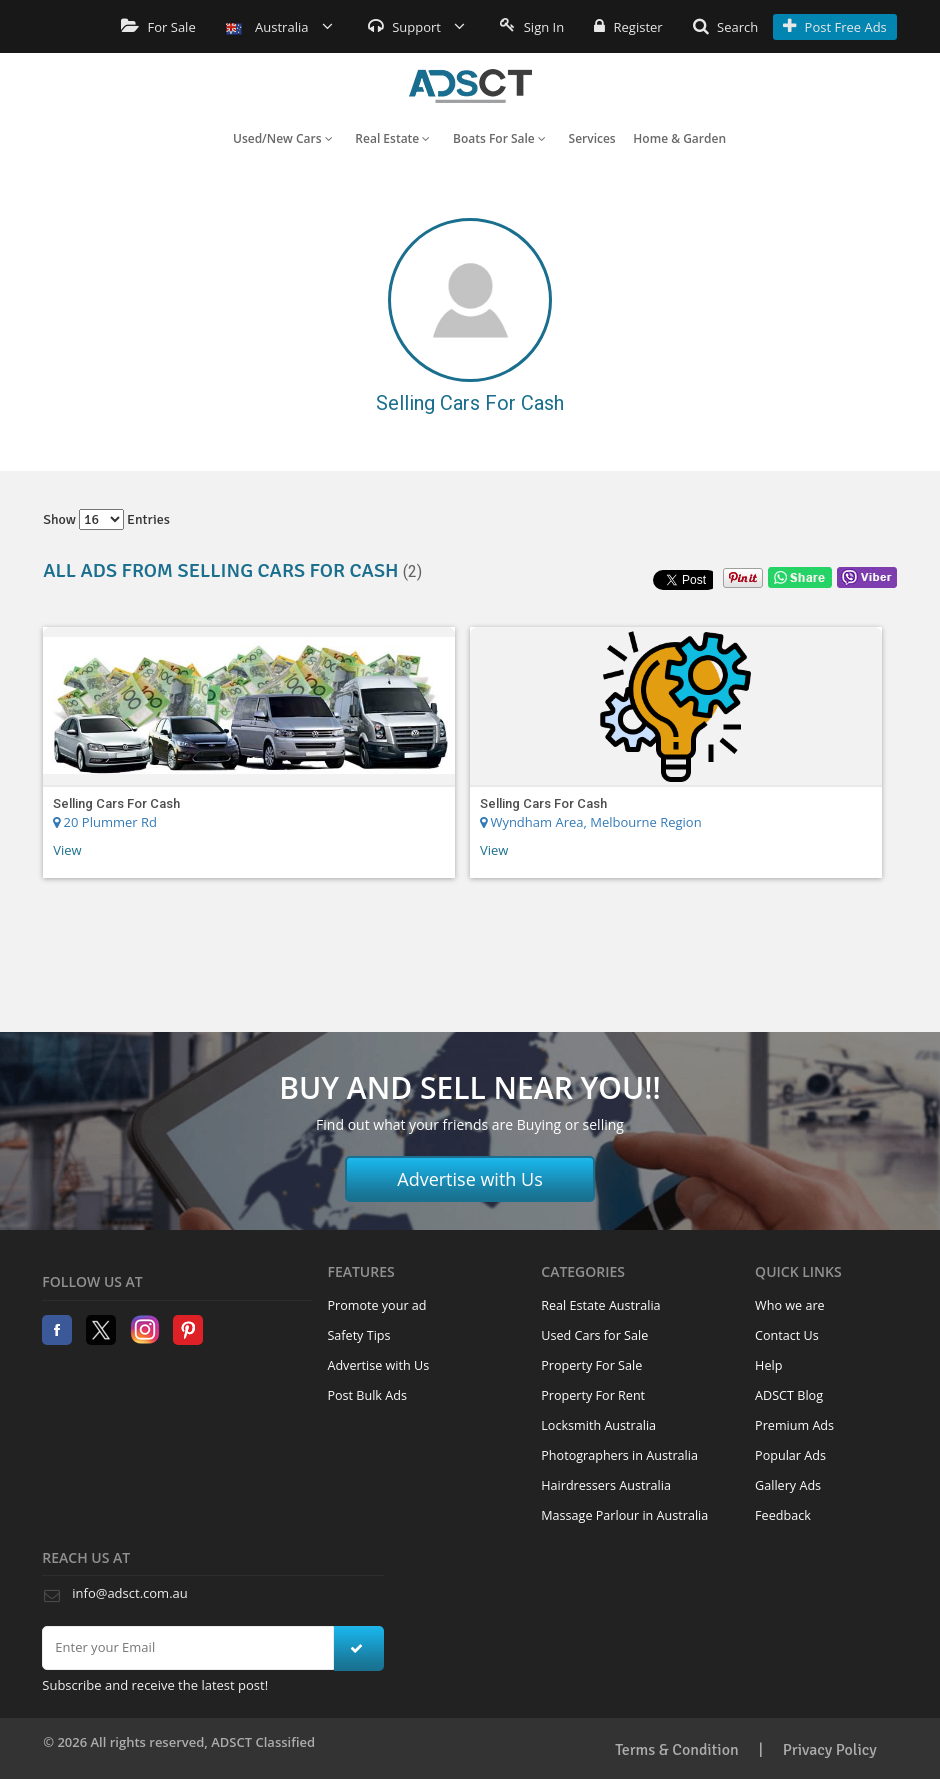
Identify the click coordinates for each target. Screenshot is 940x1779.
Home (470, 86)
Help (768, 1365)
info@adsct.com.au (129, 1593)
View (67, 850)
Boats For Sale (499, 138)
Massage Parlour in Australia (624, 1515)
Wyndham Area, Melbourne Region (591, 822)
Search (726, 27)
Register (628, 27)
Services (592, 138)
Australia (279, 27)
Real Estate (392, 138)
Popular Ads (790, 1455)
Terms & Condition (677, 1750)
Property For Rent (593, 1395)
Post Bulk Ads (367, 1395)
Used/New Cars (283, 138)
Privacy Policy (830, 1750)
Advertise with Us (470, 1179)
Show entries (106, 519)
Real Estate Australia (600, 1305)
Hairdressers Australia (606, 1485)
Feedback (783, 1515)
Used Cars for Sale (594, 1335)
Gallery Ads (788, 1485)
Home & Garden (679, 138)
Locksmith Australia (598, 1425)
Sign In (532, 27)
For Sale (158, 27)
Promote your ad (376, 1305)
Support (417, 27)
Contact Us (787, 1335)
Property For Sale (591, 1365)
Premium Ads (794, 1425)
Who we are (790, 1305)
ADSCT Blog (789, 1395)
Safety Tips (358, 1335)
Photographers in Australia (619, 1455)
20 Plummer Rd (105, 822)
